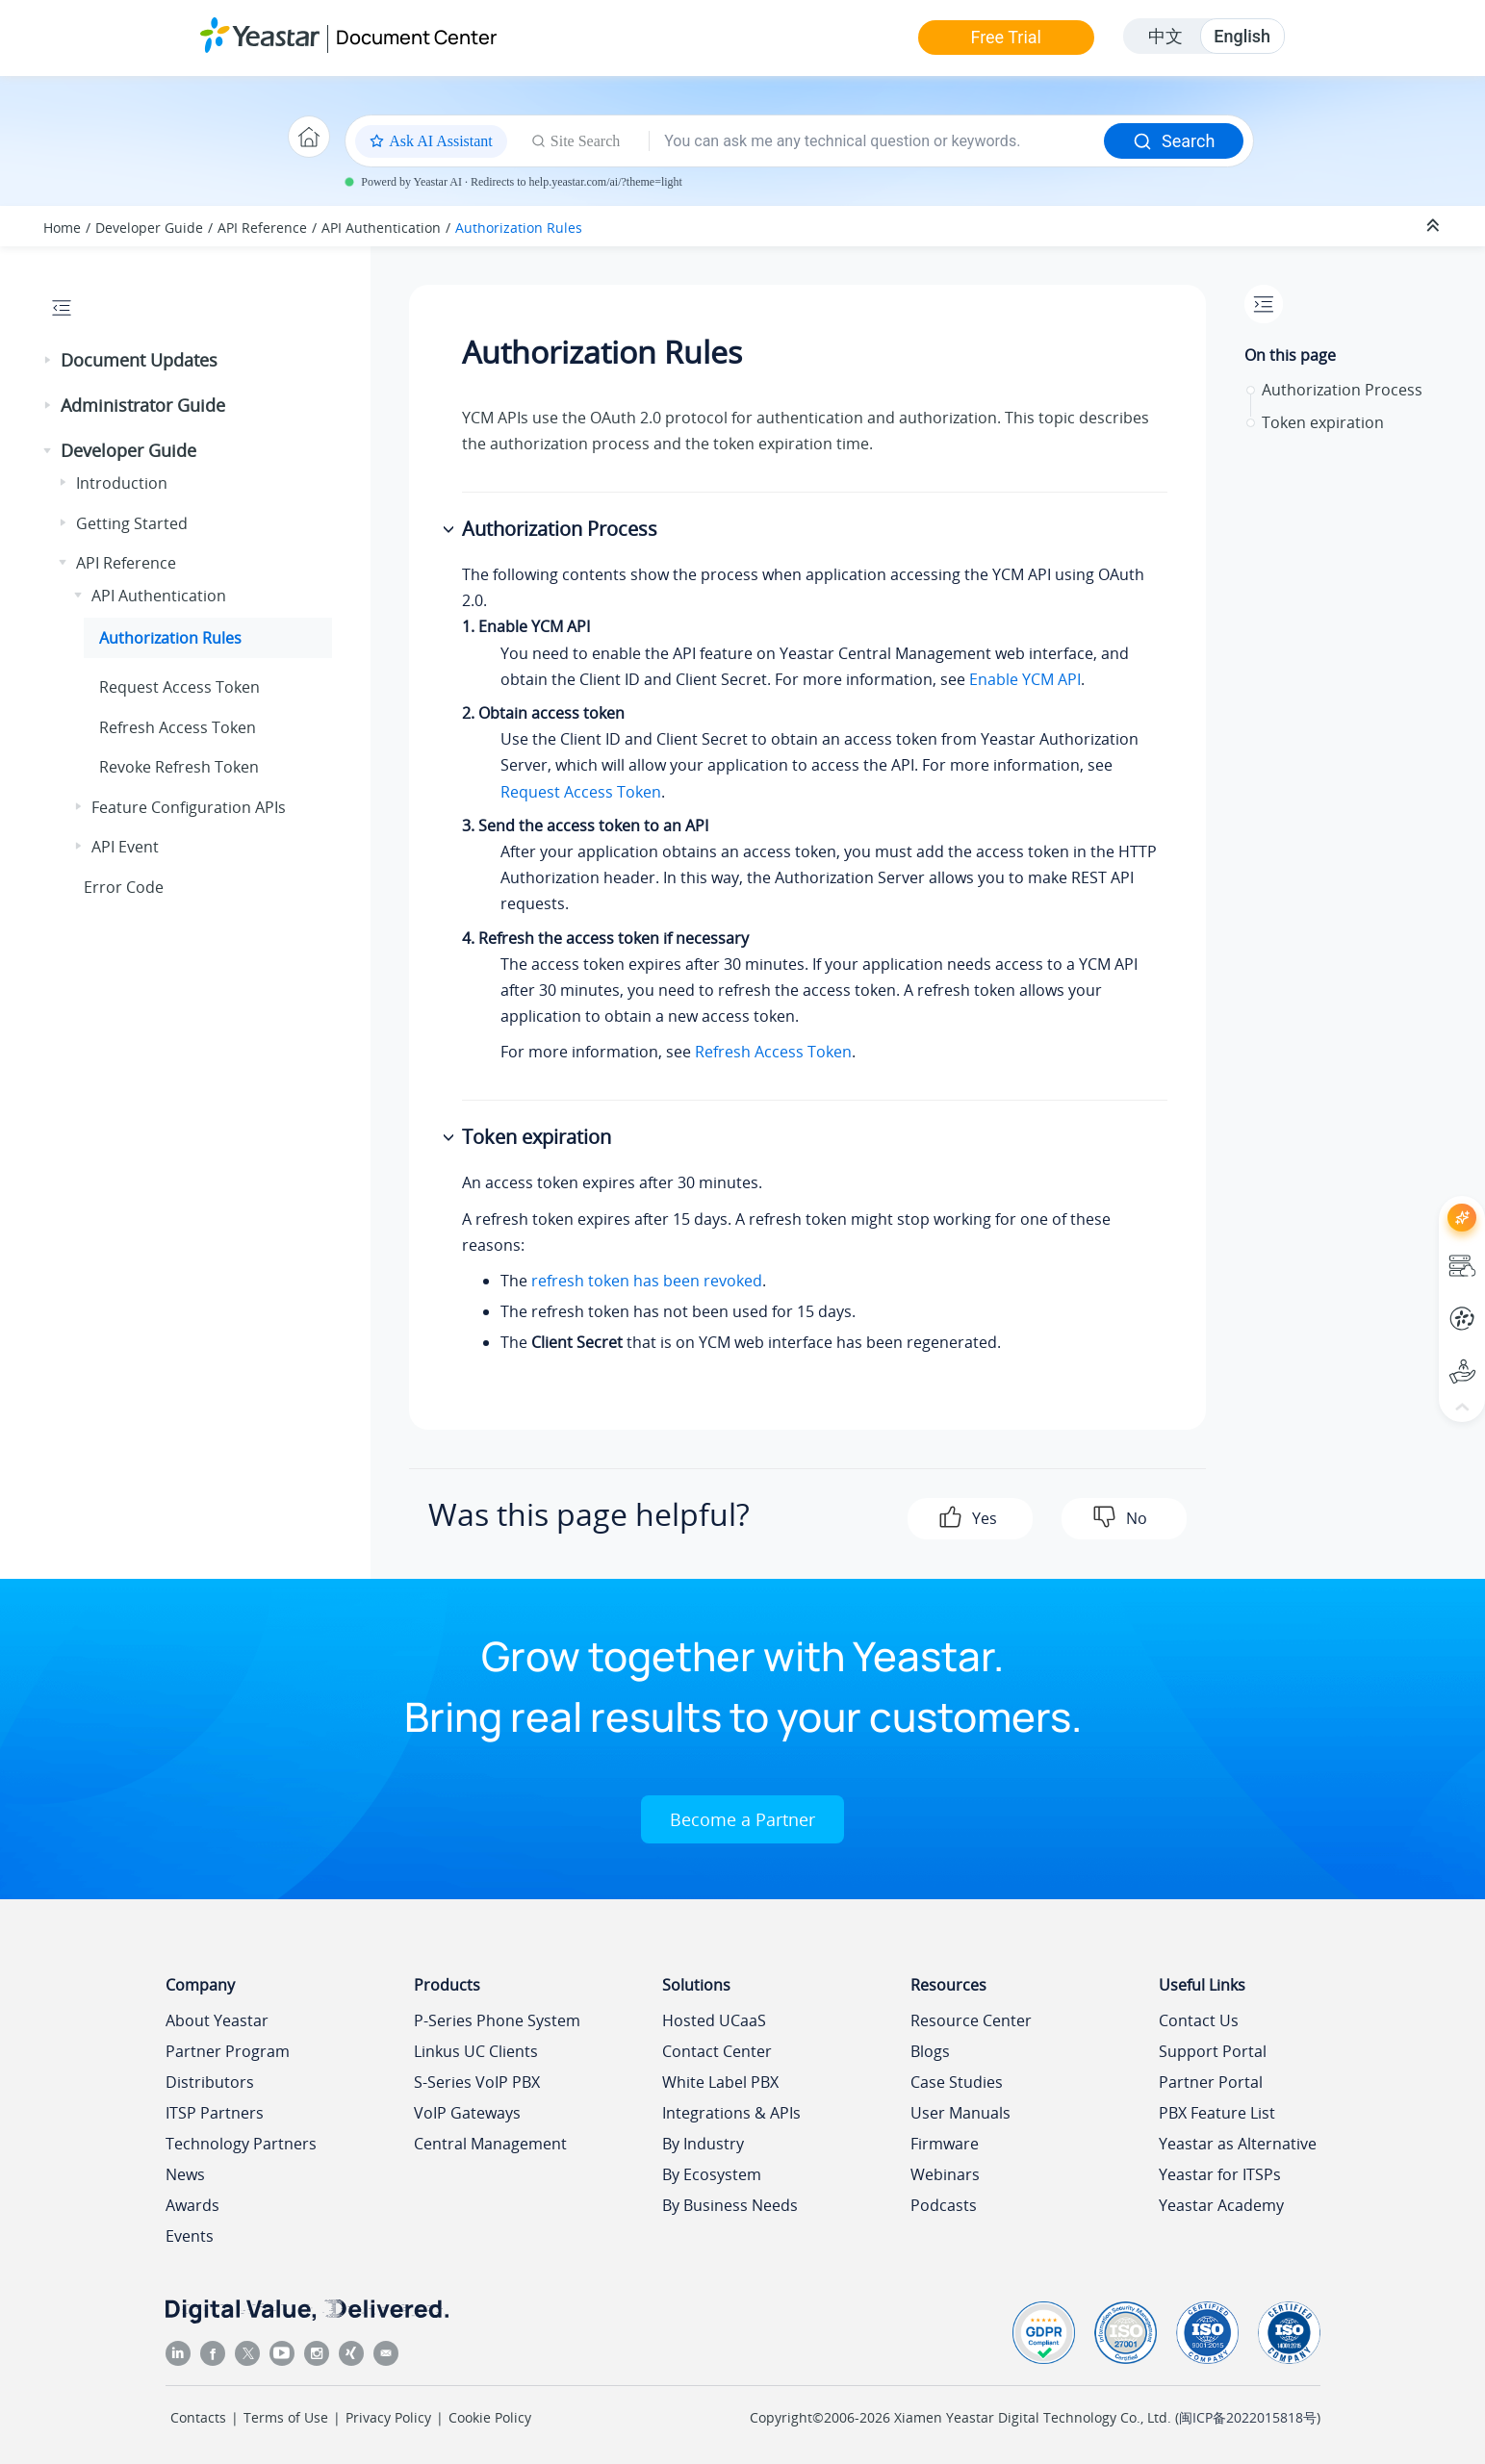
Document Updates (139, 359)
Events (190, 2236)
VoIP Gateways (467, 2112)
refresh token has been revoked (646, 1280)
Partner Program (228, 2051)
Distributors (210, 2082)
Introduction (121, 483)
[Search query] (876, 141)
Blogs (930, 2051)
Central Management (490, 2143)
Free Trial (1005, 37)
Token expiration (1323, 422)
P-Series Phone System (497, 2020)
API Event (125, 846)
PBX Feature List (1217, 2112)
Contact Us (1199, 2020)
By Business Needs (730, 2205)
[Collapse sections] (1434, 226)
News (185, 2174)
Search (1174, 141)
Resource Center (971, 2020)
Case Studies (956, 2082)
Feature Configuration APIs (188, 807)
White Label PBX (720, 2082)
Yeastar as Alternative (1238, 2143)
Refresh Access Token (177, 727)
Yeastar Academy (1221, 2205)
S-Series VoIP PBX (477, 2082)
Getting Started (132, 523)
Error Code (124, 887)
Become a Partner (742, 1819)
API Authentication (381, 227)
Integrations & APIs (731, 2112)
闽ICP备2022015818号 (1248, 2417)
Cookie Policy (489, 2417)
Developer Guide (149, 227)
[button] (49, 360)
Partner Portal (1211, 2082)
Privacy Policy (388, 2417)
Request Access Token (179, 687)
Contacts (198, 2417)
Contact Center (717, 2051)
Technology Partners (241, 2143)
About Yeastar (217, 2020)
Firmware (944, 2143)
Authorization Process (1342, 389)
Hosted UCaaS (714, 2020)
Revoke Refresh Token (179, 766)
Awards (192, 2205)
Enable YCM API (1025, 679)
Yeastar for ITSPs (1220, 2174)
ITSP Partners (215, 2112)
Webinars (945, 2174)
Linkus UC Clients (476, 2051)
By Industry (703, 2143)
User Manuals (960, 2112)
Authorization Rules (518, 227)
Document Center (416, 37)
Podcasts (943, 2205)
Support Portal (1213, 2051)
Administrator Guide (143, 405)
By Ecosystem (711, 2174)
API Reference (262, 227)
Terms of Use (285, 2417)
